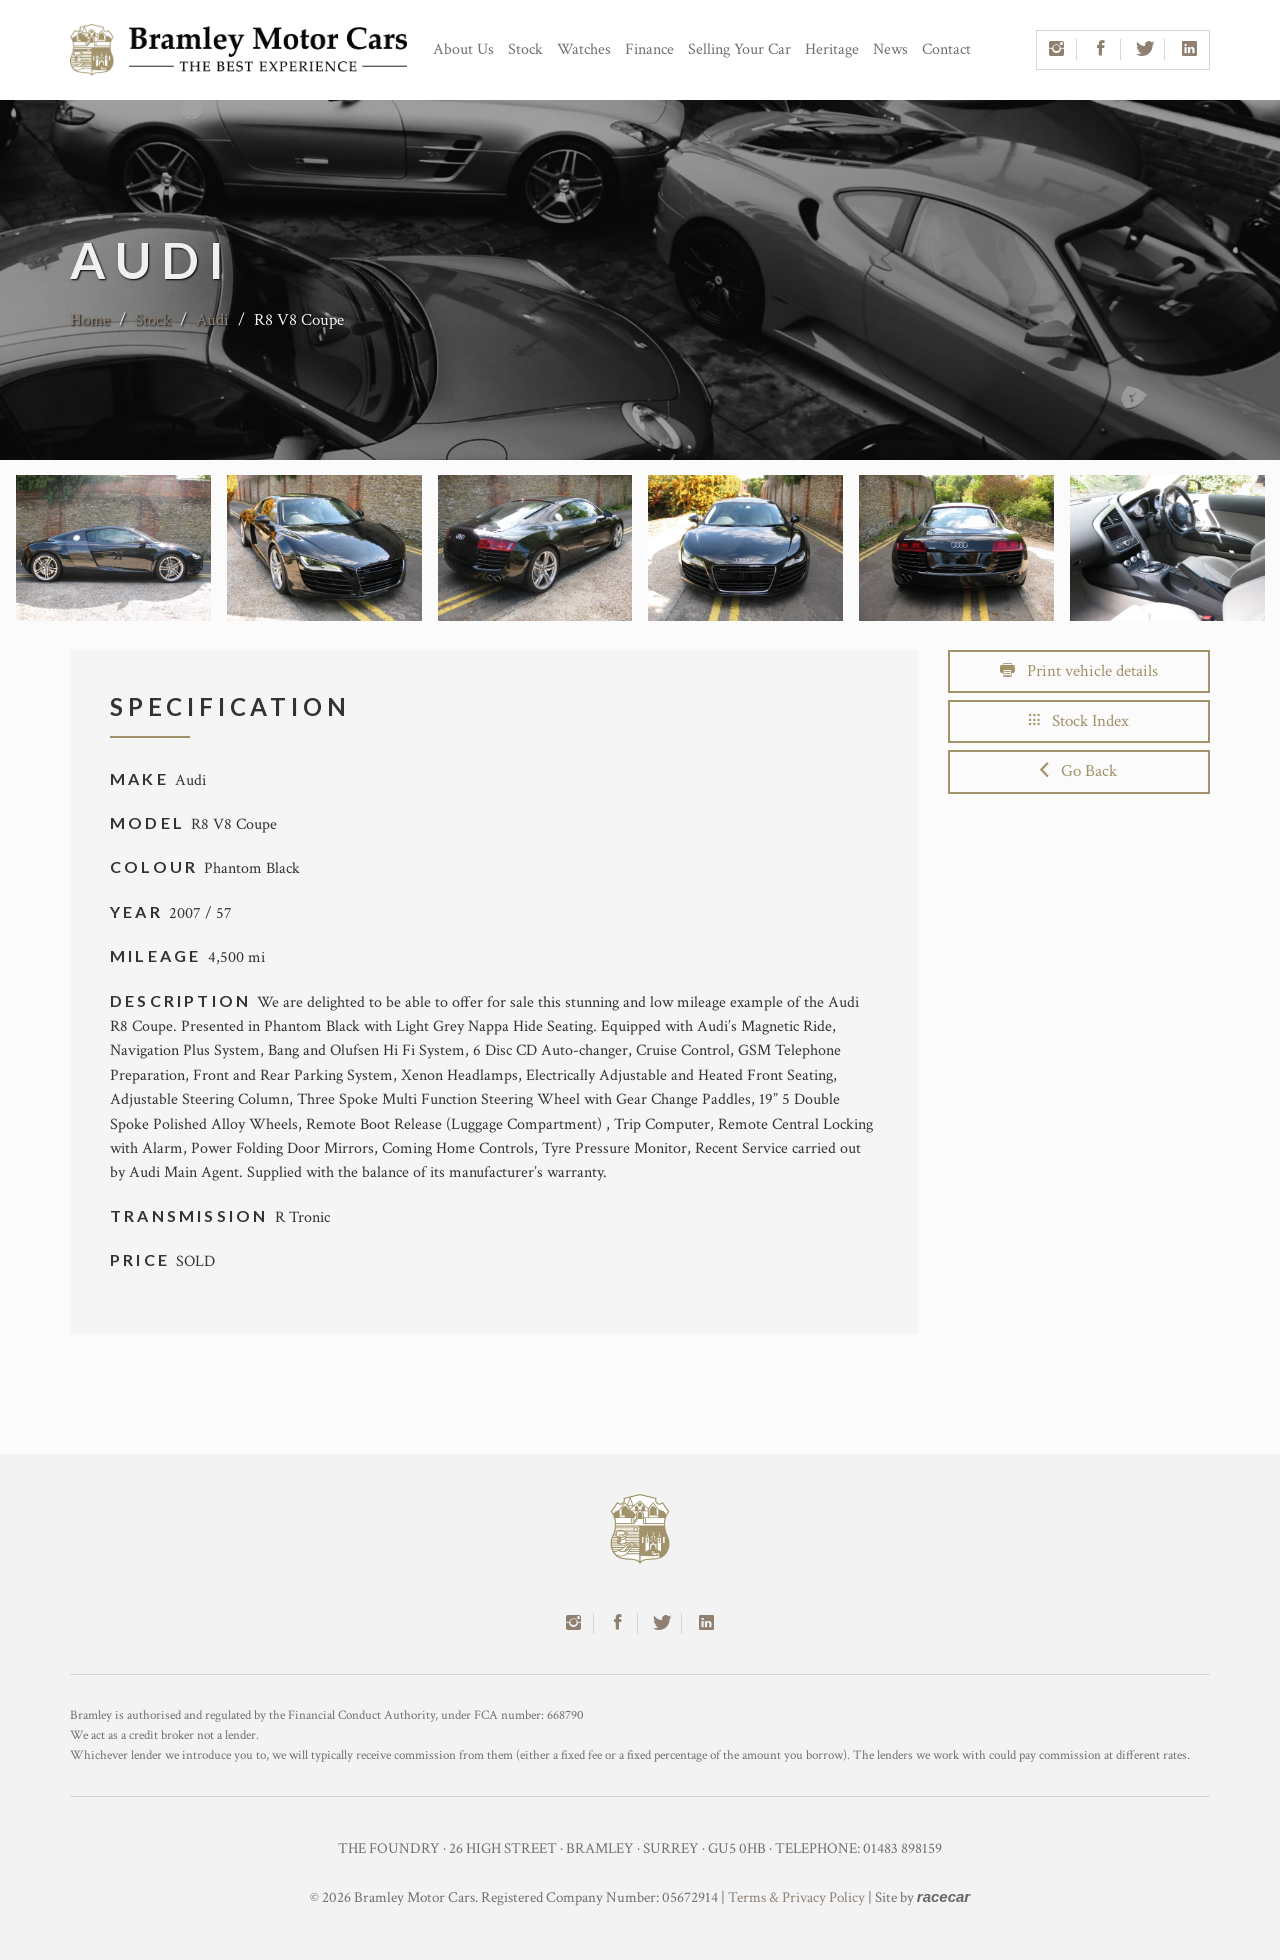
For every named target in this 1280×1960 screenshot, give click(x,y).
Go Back (1078, 771)
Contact (946, 49)
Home (90, 320)
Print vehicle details (1079, 671)
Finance (649, 49)
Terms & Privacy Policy (796, 1897)
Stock (525, 49)
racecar (943, 1896)
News (890, 49)
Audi (212, 320)
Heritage (832, 49)
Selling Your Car (739, 49)
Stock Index (1079, 721)
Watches (584, 49)
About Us (463, 49)
